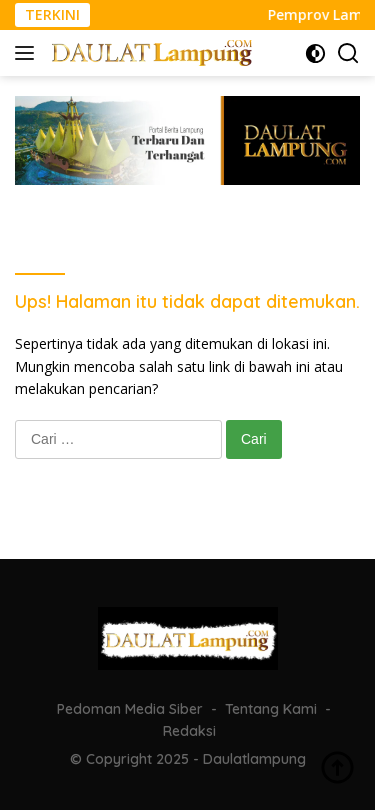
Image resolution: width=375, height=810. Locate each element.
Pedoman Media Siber (130, 709)
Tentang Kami (271, 709)
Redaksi (189, 731)
